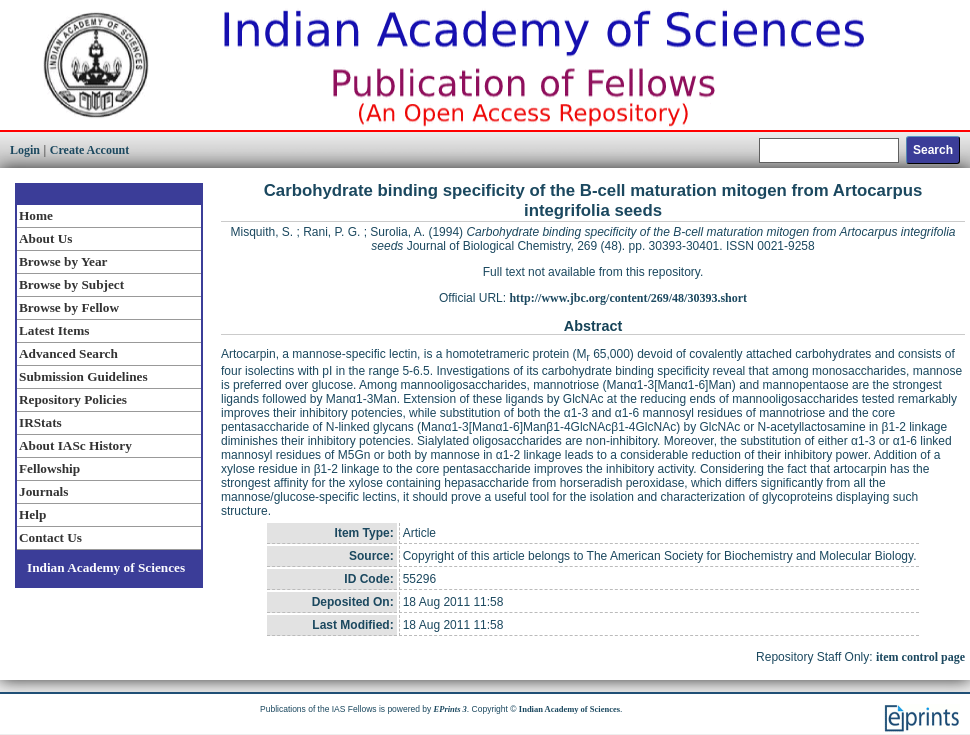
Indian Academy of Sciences (106, 567)
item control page (920, 657)
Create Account (89, 150)
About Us (45, 238)
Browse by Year (63, 261)
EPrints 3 (450, 709)
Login (25, 150)
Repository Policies (73, 399)
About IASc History (75, 445)
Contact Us (50, 537)
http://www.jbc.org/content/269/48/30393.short (628, 298)
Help (32, 514)
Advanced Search (68, 353)
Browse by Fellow (69, 307)
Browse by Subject (71, 284)
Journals (43, 491)
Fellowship (49, 468)
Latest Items (54, 330)
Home (36, 215)
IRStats (40, 422)
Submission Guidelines (83, 376)
